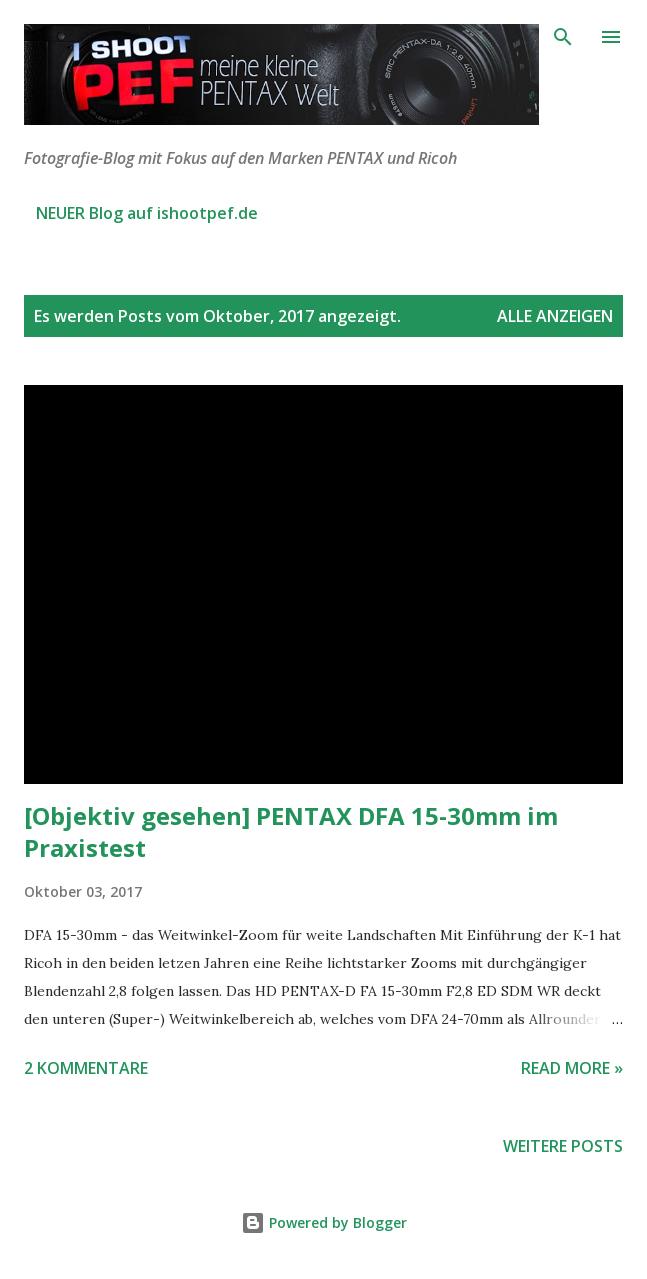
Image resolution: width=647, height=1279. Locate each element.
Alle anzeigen (555, 316)
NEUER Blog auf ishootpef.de (147, 213)
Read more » (572, 1068)
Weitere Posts (563, 1146)
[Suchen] (563, 36)
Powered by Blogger (324, 1222)
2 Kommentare (86, 1068)
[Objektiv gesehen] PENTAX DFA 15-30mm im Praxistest (291, 831)
